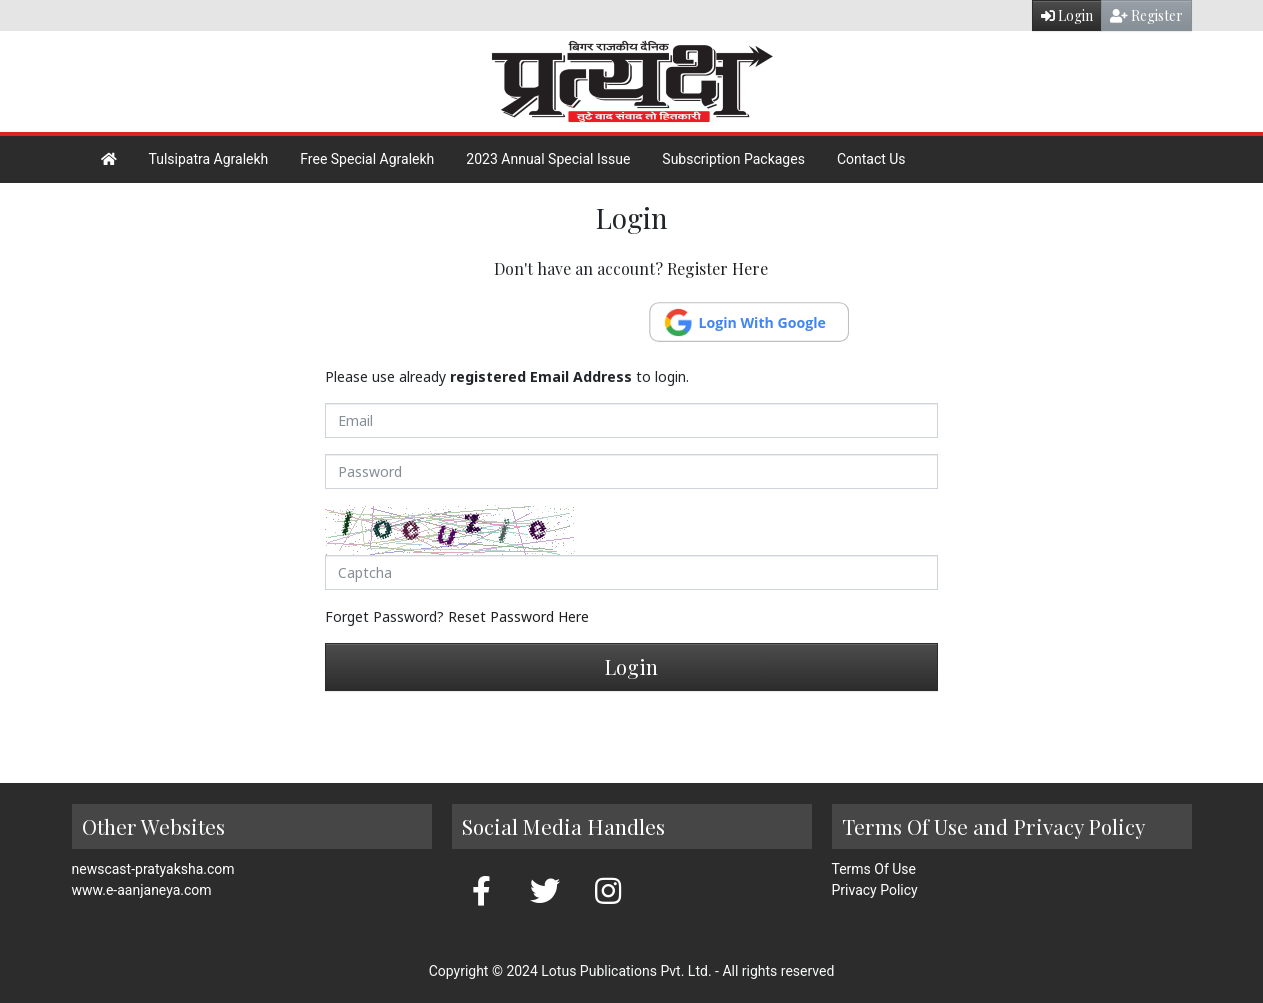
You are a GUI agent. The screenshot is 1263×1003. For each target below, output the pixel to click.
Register (1146, 15)
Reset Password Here (518, 616)
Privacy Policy (875, 890)
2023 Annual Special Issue (548, 159)
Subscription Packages (733, 159)
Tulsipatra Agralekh (209, 159)
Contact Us (871, 159)
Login (1067, 15)
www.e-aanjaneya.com (142, 890)
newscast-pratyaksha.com (153, 869)
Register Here (717, 268)
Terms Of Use (874, 869)
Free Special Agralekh (367, 159)
